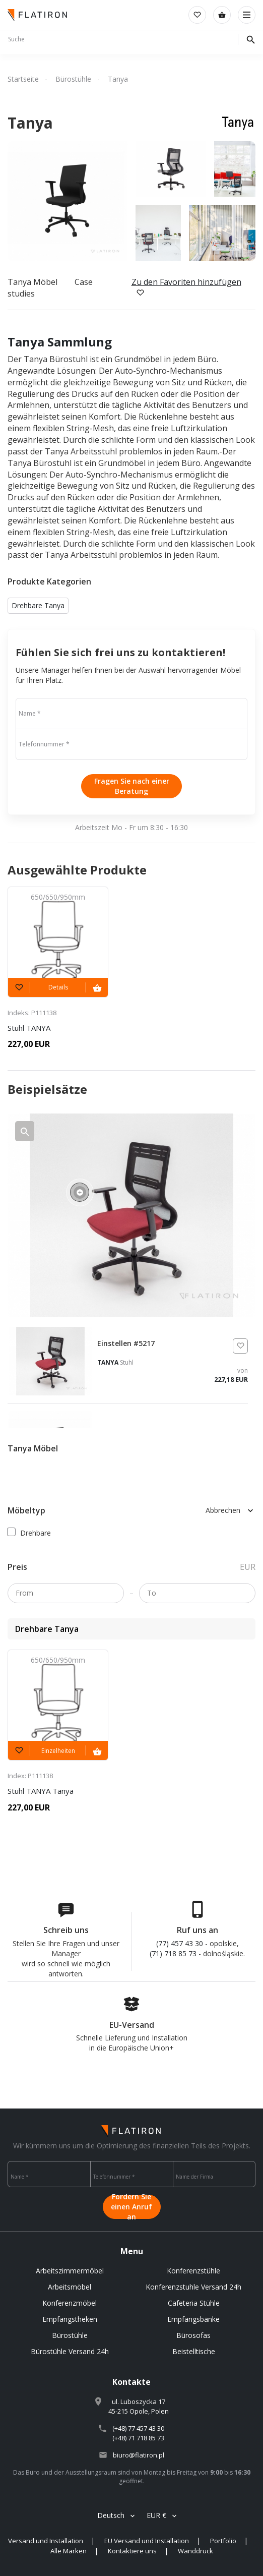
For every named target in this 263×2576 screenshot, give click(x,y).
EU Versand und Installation (146, 2540)
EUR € (156, 2515)
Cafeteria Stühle (194, 2303)
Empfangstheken (69, 2319)
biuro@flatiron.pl (138, 2455)
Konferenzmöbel (69, 2303)
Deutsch (110, 2515)
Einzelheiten (58, 1750)
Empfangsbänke (193, 2319)
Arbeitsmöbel (69, 2287)
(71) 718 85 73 (173, 1953)
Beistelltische (193, 2351)
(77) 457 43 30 (179, 1943)
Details (58, 987)
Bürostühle (73, 79)
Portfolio (223, 2540)
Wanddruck (195, 2550)
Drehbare (29, 1533)
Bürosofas (193, 2335)
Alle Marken (68, 2550)
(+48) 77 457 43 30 (138, 2428)
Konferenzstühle (193, 2270)
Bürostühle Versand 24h (70, 2351)
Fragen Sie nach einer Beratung (131, 786)
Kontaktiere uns (132, 2550)
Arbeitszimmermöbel (70, 2270)
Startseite (23, 79)
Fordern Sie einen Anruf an (131, 2207)
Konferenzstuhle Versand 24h (193, 2287)
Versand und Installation (45, 2540)
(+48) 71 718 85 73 (138, 2437)
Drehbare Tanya (38, 605)
